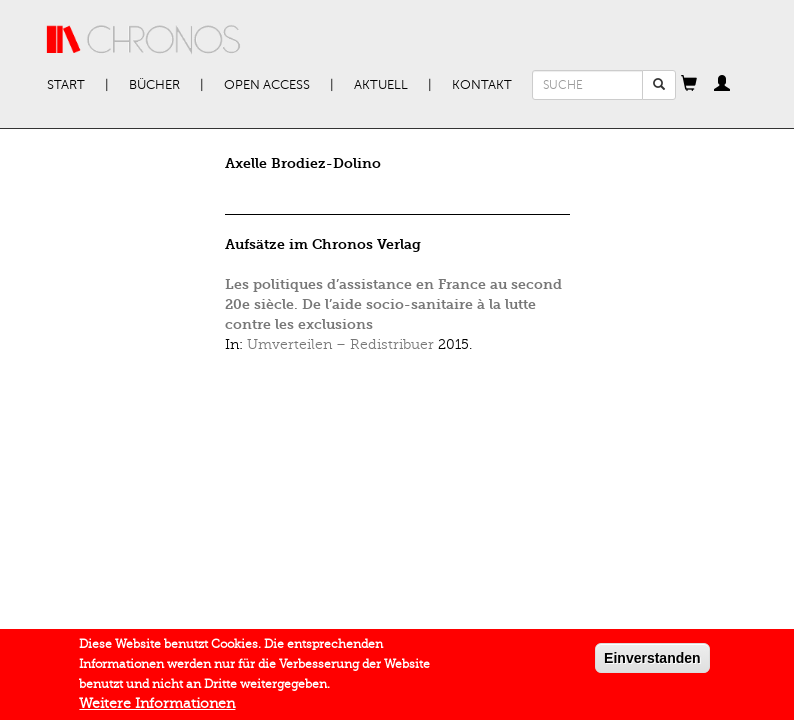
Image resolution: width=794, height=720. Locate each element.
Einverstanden (652, 662)
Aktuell (381, 85)
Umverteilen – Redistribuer (340, 344)
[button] (689, 85)
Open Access (267, 85)
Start (66, 85)
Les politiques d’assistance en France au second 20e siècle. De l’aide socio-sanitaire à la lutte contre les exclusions (393, 304)
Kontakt (482, 85)
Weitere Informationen (157, 707)
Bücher (154, 85)
